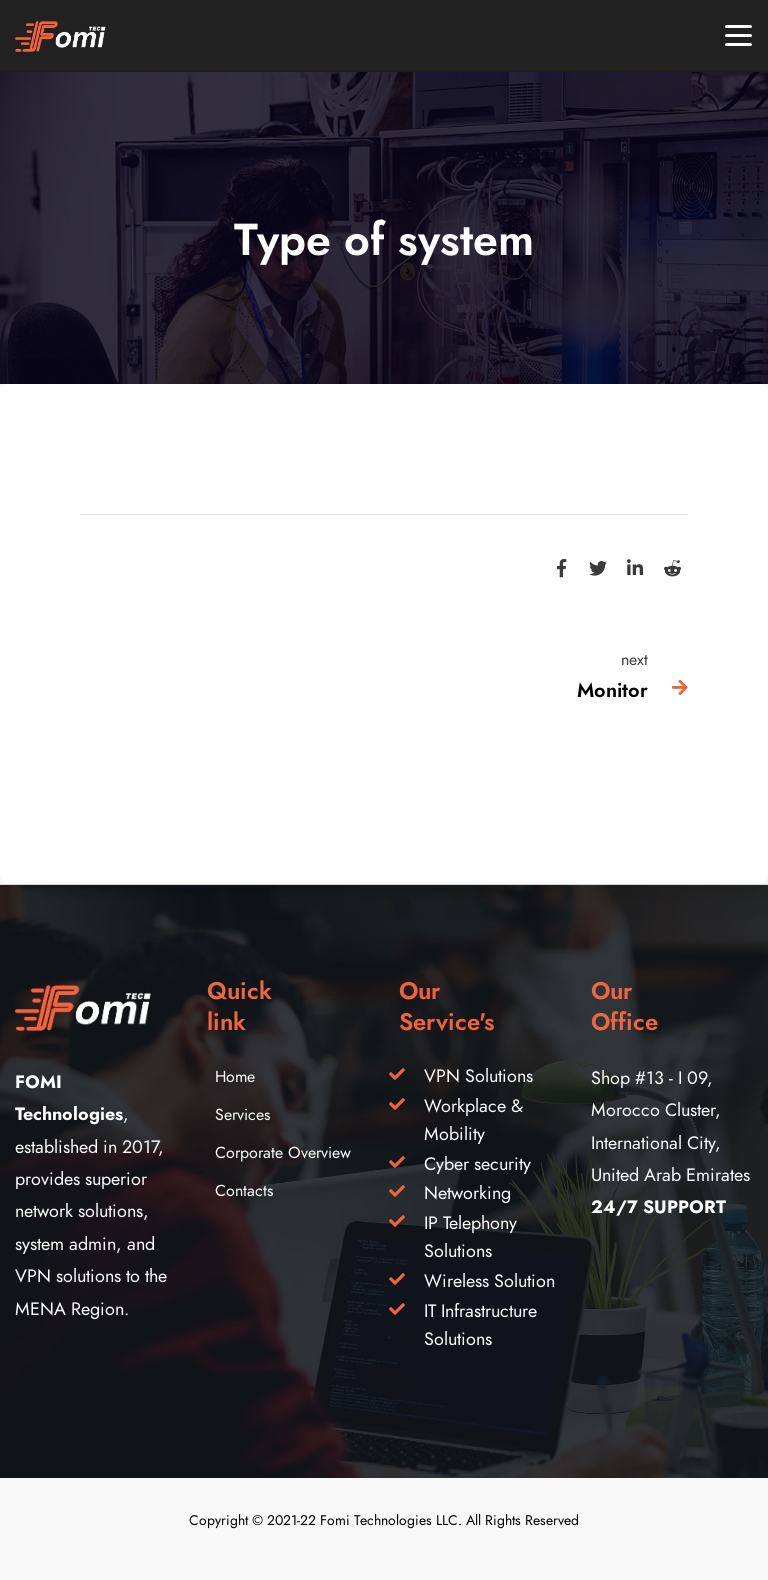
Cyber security (477, 1163)
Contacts (244, 1191)
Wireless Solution (489, 1280)
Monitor (612, 690)
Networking (467, 1192)
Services (242, 1115)
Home (235, 1077)
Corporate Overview (283, 1153)
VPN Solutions (478, 1075)
